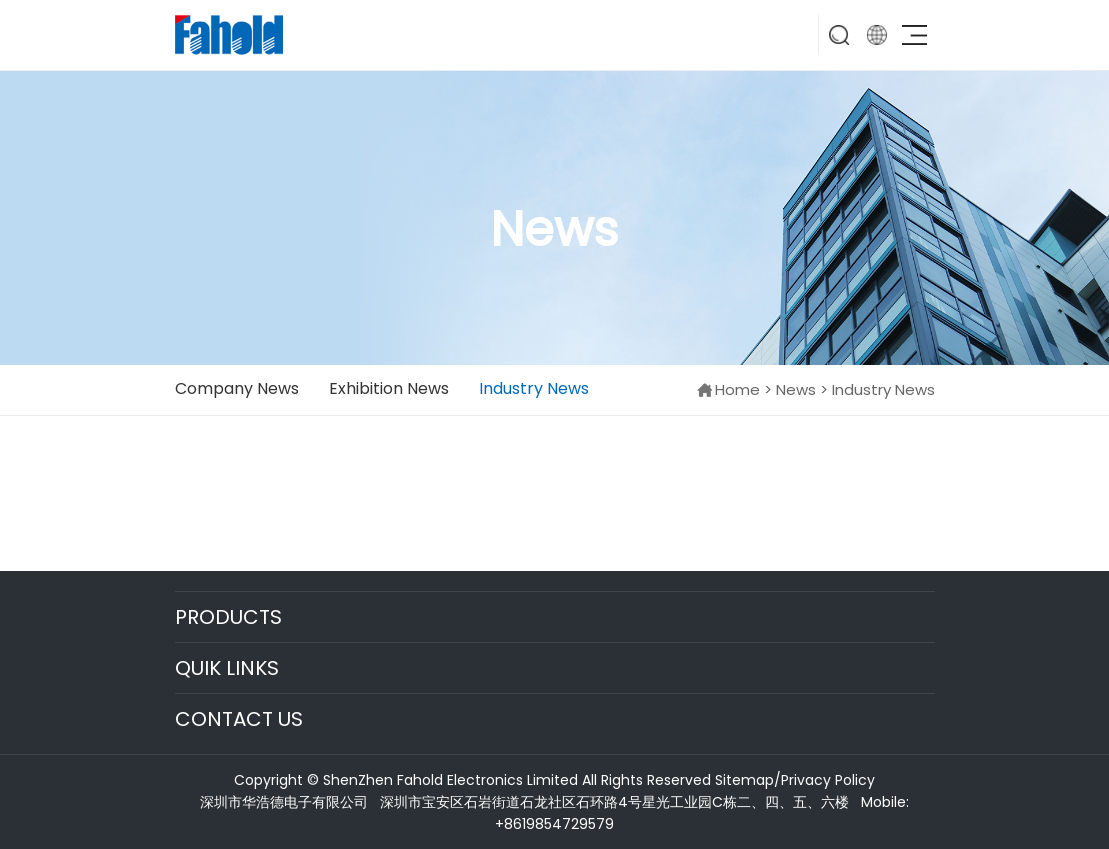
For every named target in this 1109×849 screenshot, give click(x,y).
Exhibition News (389, 388)
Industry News (534, 388)
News (796, 389)
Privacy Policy (828, 780)
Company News (237, 388)
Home (737, 389)
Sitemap (744, 780)
